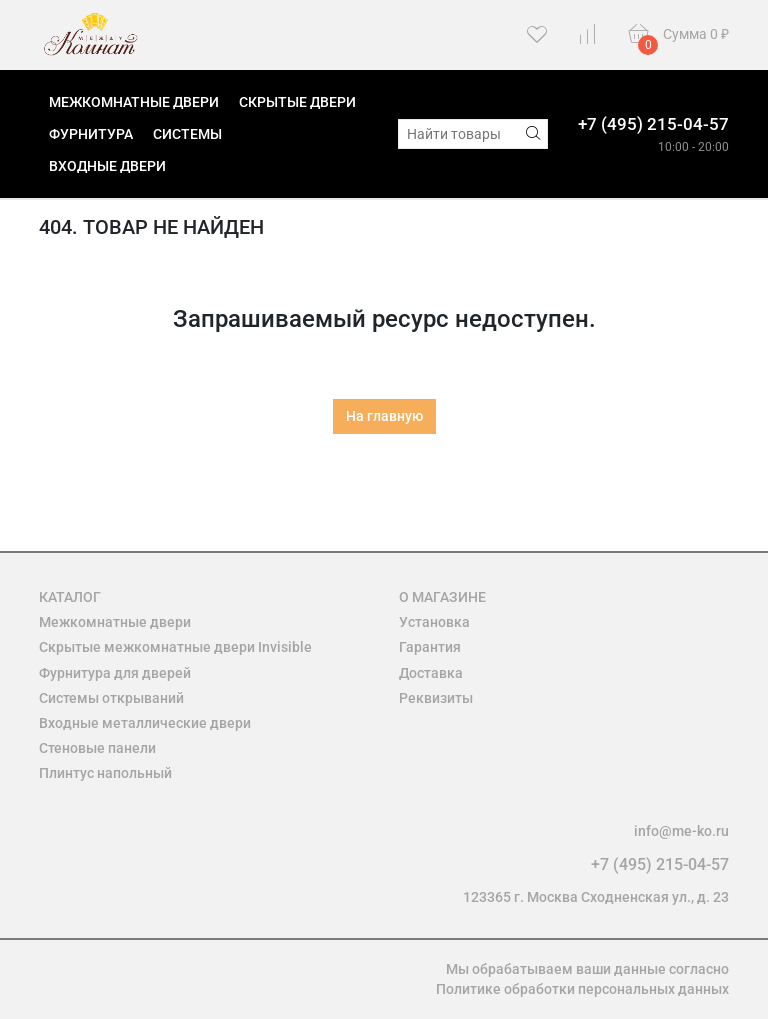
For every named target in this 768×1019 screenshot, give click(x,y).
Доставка (431, 673)
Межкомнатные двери (134, 102)
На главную (384, 416)
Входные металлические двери (145, 723)
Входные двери (107, 166)
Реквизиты (436, 698)
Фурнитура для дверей (115, 673)
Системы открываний (111, 698)
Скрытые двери (297, 102)
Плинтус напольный (105, 773)
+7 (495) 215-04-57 (653, 124)
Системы (187, 134)
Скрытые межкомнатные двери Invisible (175, 647)
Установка (434, 622)
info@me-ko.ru (681, 831)
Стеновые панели (97, 748)
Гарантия (430, 647)
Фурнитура (91, 134)
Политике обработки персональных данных (582, 989)
